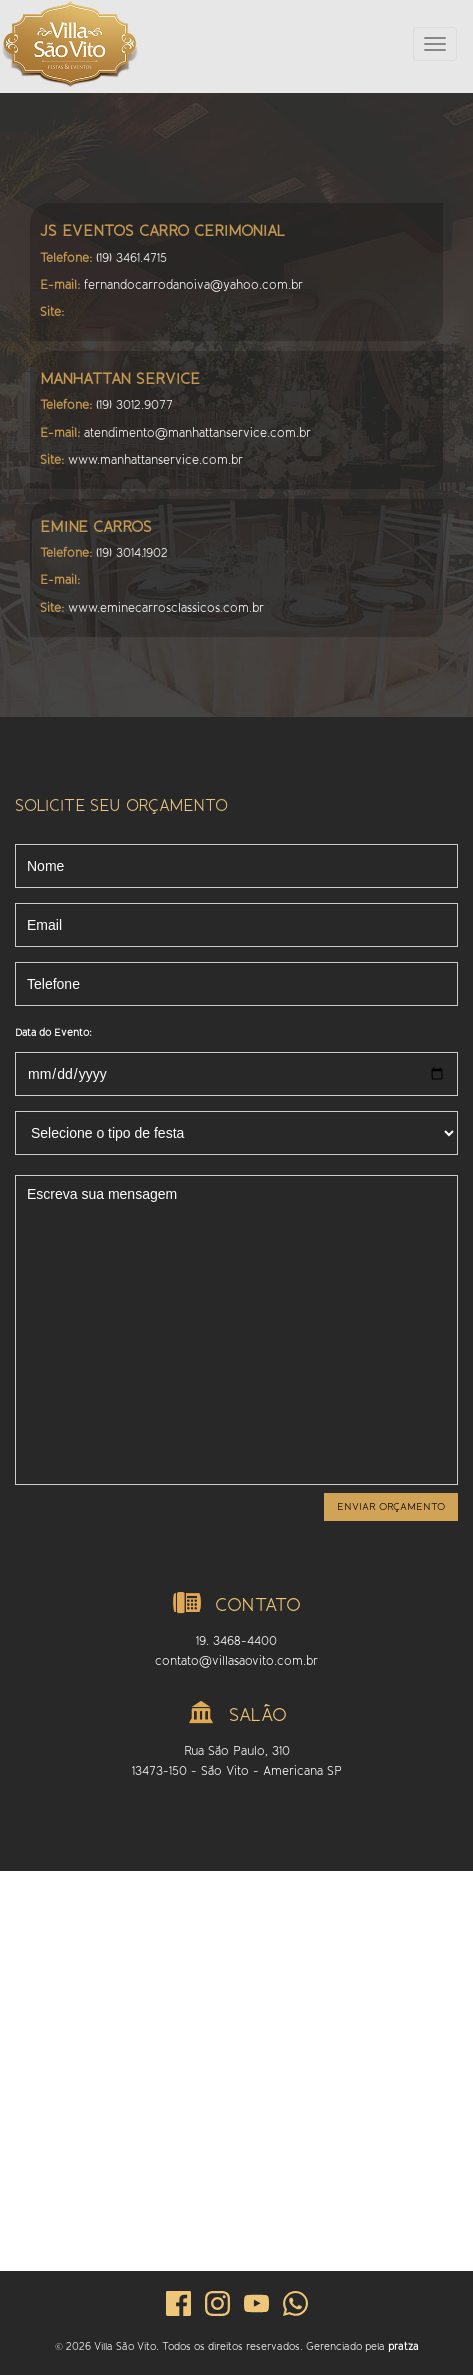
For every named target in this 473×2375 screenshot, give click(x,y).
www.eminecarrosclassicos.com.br (166, 608)
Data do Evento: (53, 1032)
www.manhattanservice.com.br (155, 460)
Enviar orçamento (391, 1506)
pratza (403, 2346)
